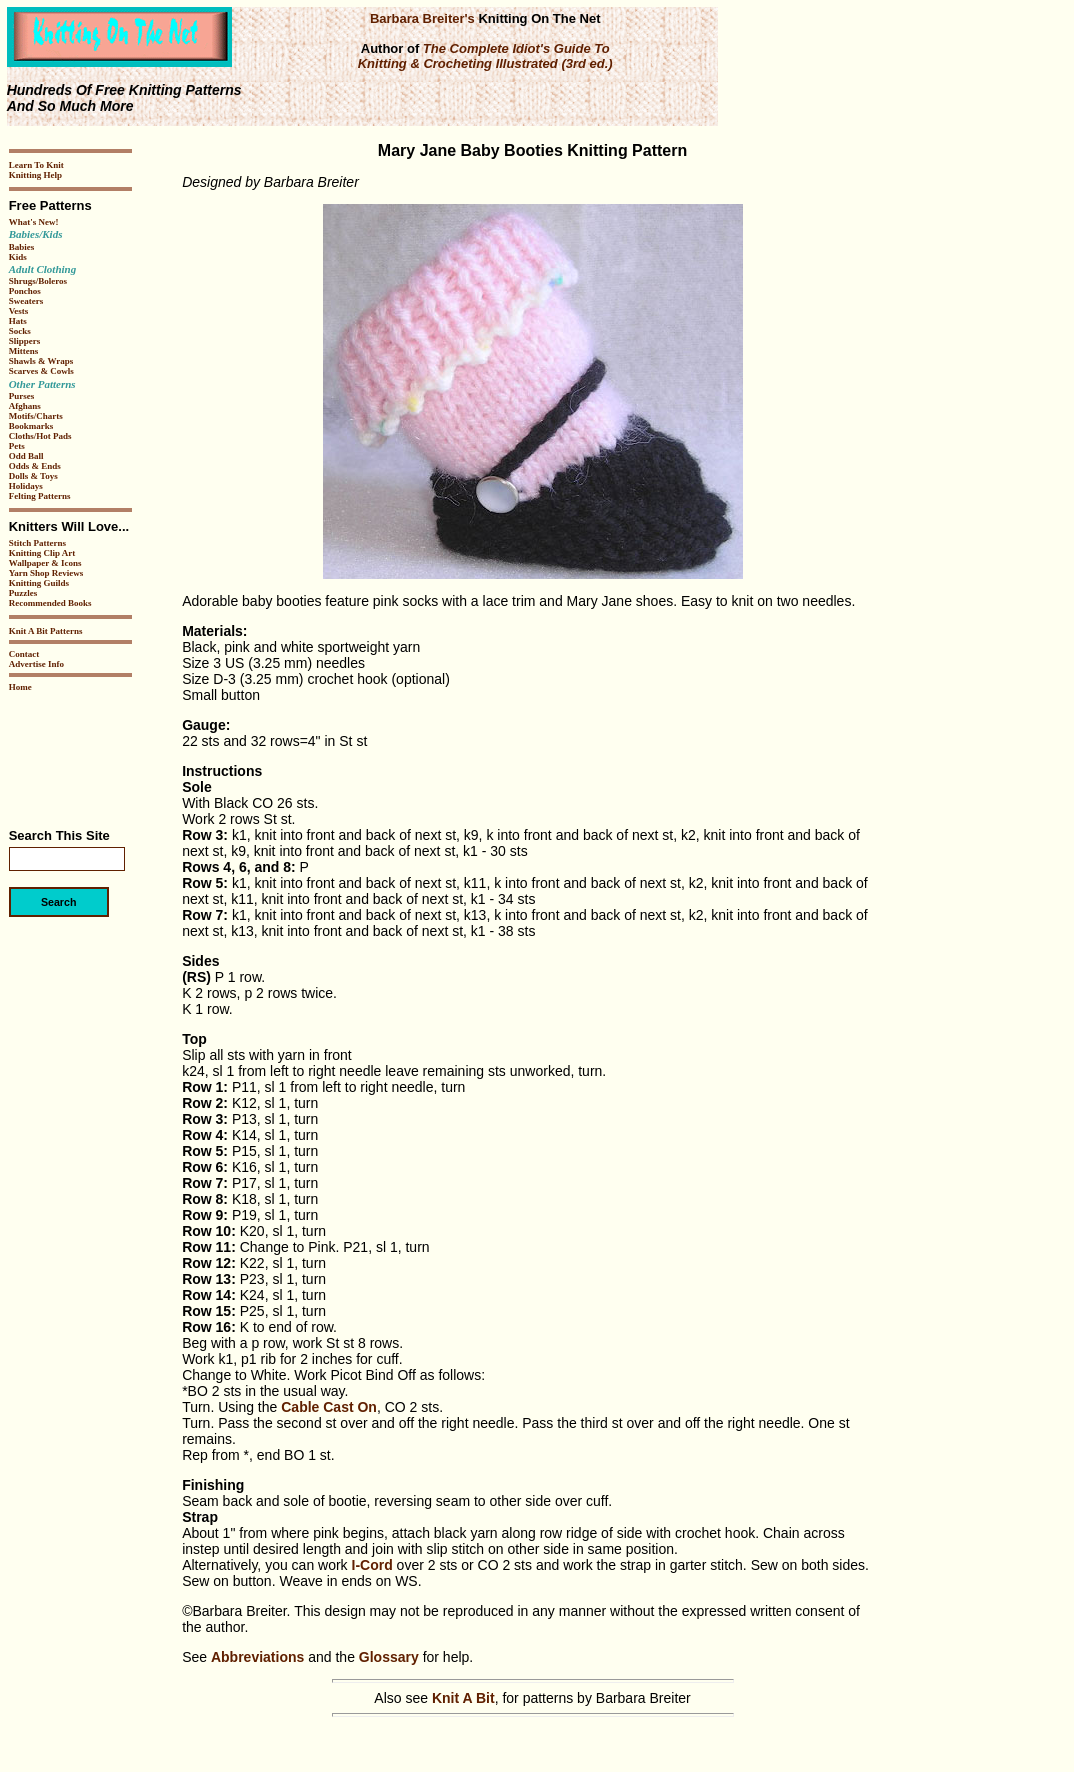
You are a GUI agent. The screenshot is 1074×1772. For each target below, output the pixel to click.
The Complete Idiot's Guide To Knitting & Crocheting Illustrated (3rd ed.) (485, 56)
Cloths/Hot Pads (40, 436)
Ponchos (25, 291)
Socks (20, 331)
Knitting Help (35, 175)
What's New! (34, 222)
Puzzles (23, 593)
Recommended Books (50, 603)
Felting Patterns (40, 496)
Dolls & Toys (33, 476)
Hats (18, 321)
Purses (22, 396)
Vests (19, 311)
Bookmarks (31, 426)
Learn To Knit (36, 165)
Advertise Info (36, 664)
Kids (18, 257)
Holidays (26, 486)
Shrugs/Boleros (38, 281)
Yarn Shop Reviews (46, 573)
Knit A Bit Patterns (46, 631)
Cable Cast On (329, 1407)
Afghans (25, 406)
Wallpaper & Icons (45, 563)
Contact (24, 654)
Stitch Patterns (37, 543)
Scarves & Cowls (41, 371)
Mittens (24, 351)
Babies (22, 247)
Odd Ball (26, 456)
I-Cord (372, 1565)
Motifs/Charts (36, 416)
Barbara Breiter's (422, 18)
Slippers (25, 341)
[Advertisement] (69, 753)
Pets (17, 446)
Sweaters (26, 301)
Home (20, 687)
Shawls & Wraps (41, 361)
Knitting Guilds (39, 583)
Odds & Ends (35, 466)
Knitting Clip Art (42, 553)
